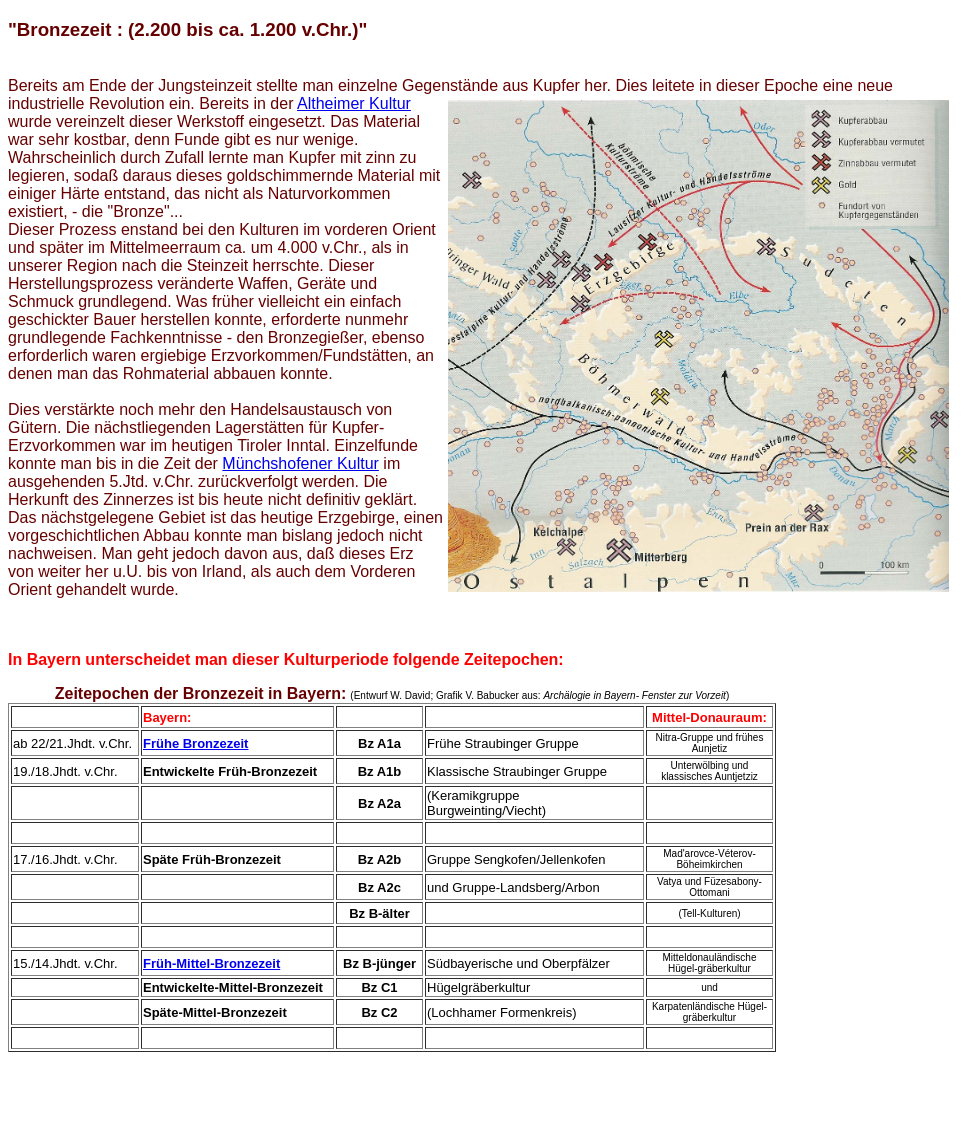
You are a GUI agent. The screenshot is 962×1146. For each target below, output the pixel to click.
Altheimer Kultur (354, 103)
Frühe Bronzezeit (195, 743)
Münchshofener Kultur (300, 463)
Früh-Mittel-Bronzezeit (211, 963)
